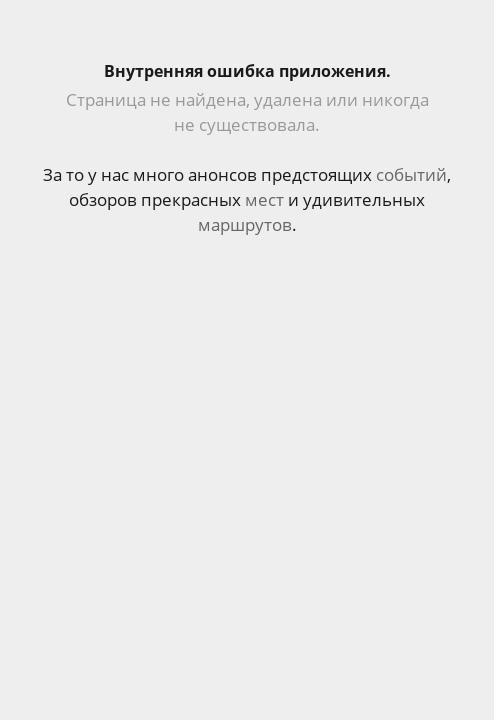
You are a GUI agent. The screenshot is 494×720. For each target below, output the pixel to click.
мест (264, 199)
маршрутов (245, 224)
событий (411, 174)
